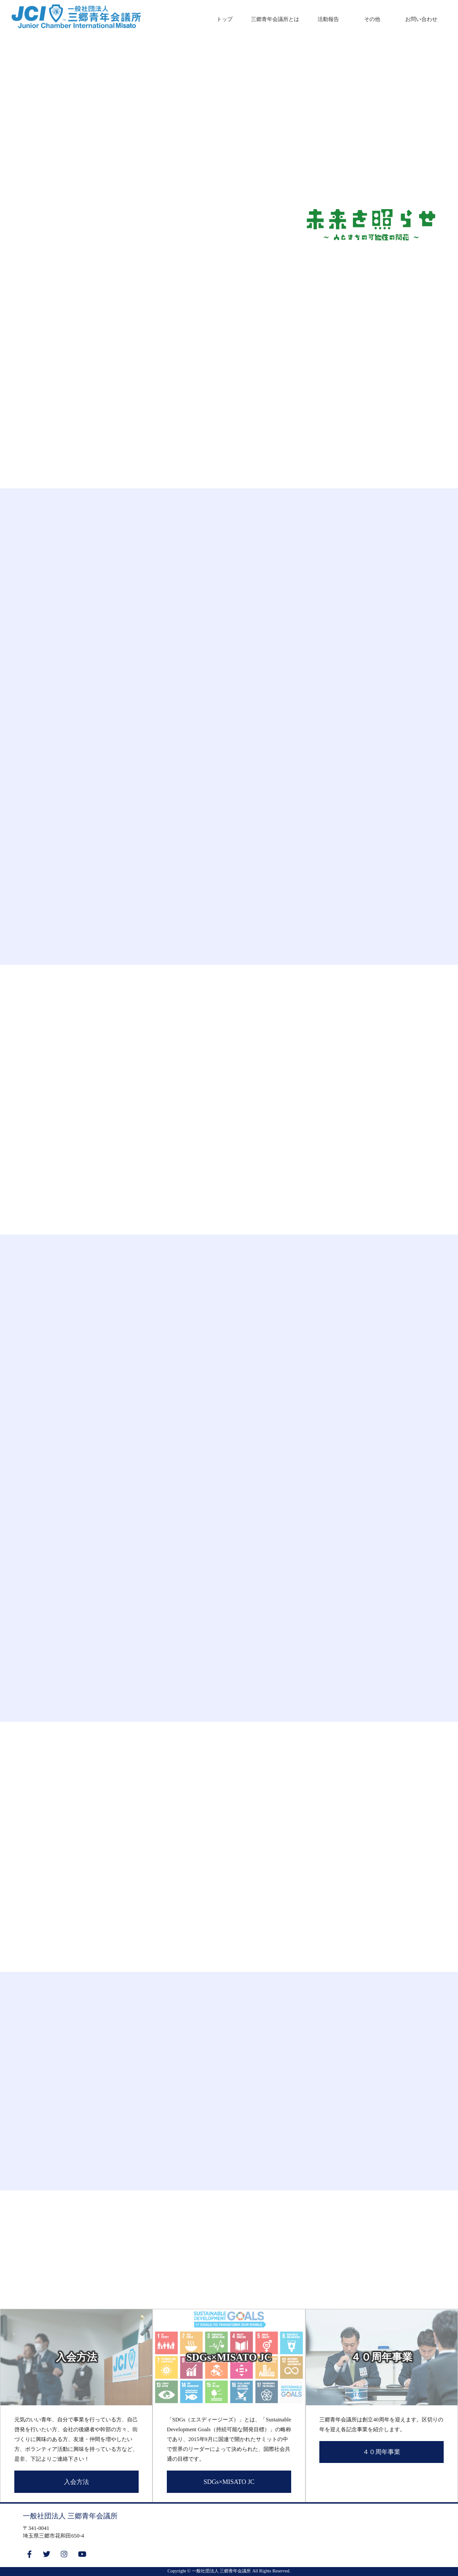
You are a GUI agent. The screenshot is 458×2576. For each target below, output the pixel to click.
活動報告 (328, 19)
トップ (224, 19)
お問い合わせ (421, 19)
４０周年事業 (381, 2451)
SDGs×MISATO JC (229, 2481)
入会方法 (76, 2481)
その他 (372, 19)
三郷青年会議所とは (275, 19)
